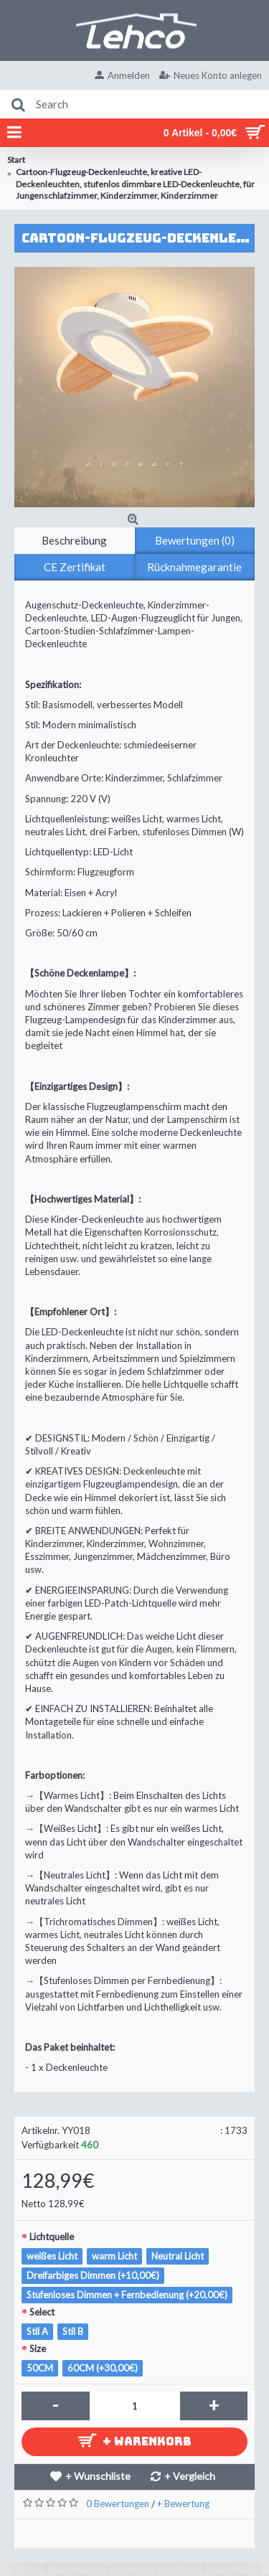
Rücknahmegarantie (194, 566)
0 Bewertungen (117, 2503)
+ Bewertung (183, 2503)
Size (37, 2348)
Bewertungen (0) (195, 540)
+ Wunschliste (98, 2476)
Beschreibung (74, 540)
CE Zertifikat (74, 566)
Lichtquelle (51, 2236)
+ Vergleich (189, 2476)
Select (42, 2312)
